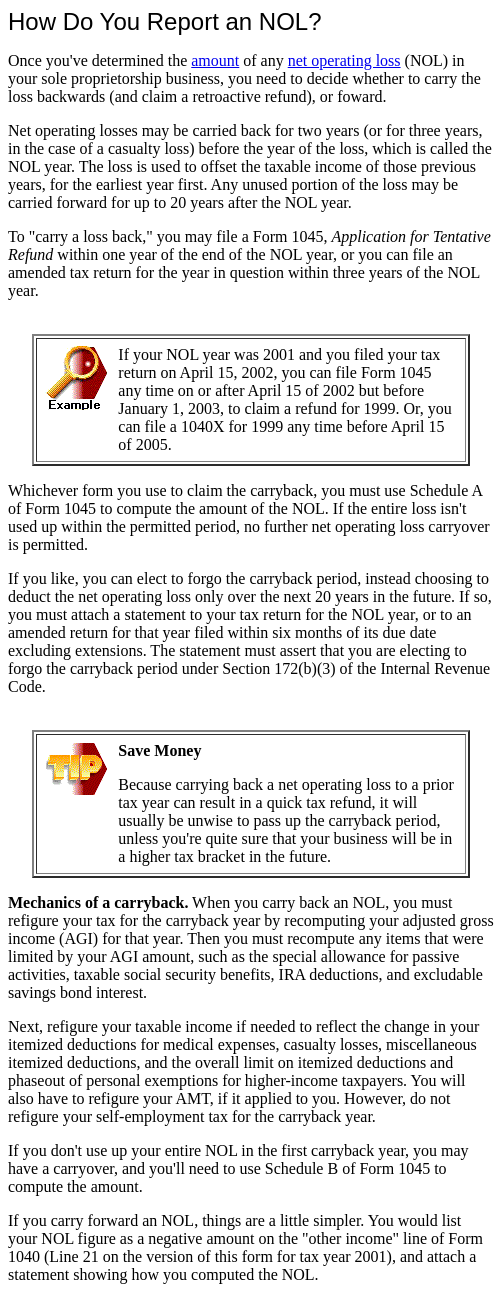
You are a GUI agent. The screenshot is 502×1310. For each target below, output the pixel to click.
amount (215, 60)
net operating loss (344, 60)
